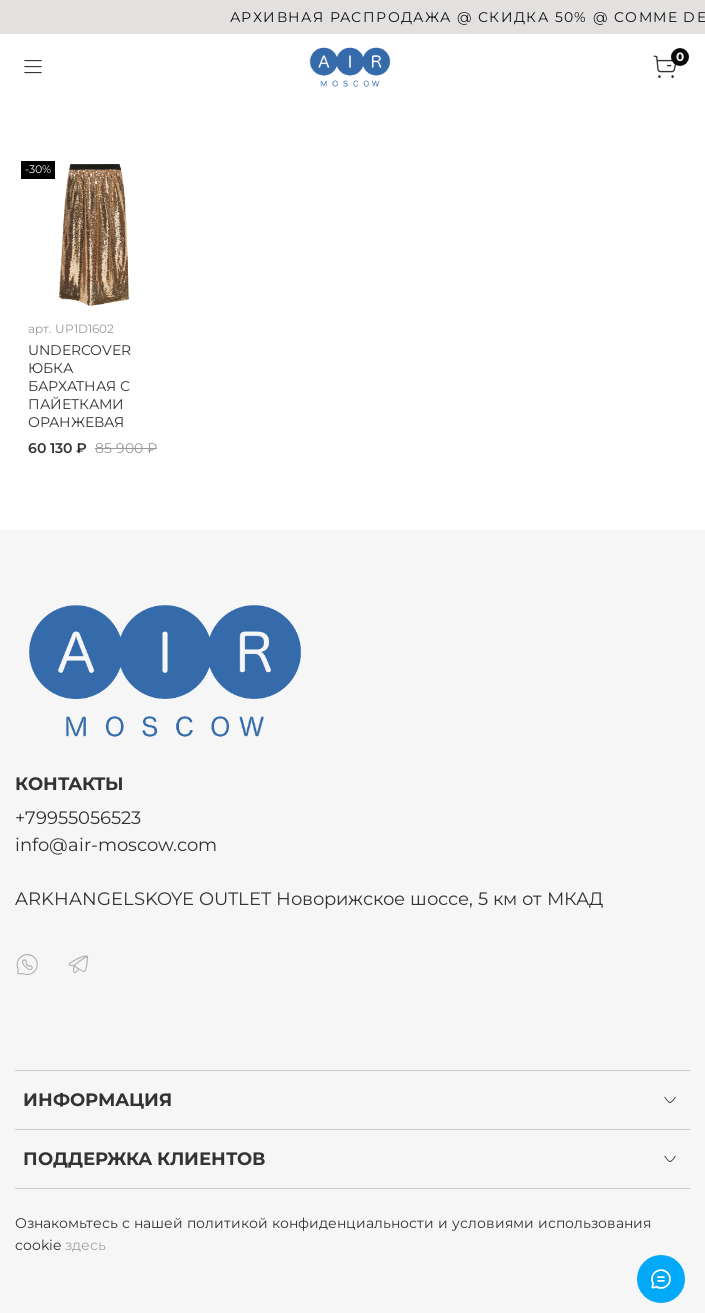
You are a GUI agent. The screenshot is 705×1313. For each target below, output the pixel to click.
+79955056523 (78, 817)
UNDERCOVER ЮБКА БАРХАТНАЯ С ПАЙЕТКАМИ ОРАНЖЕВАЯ (79, 386)
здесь (85, 1245)
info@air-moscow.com (116, 844)
